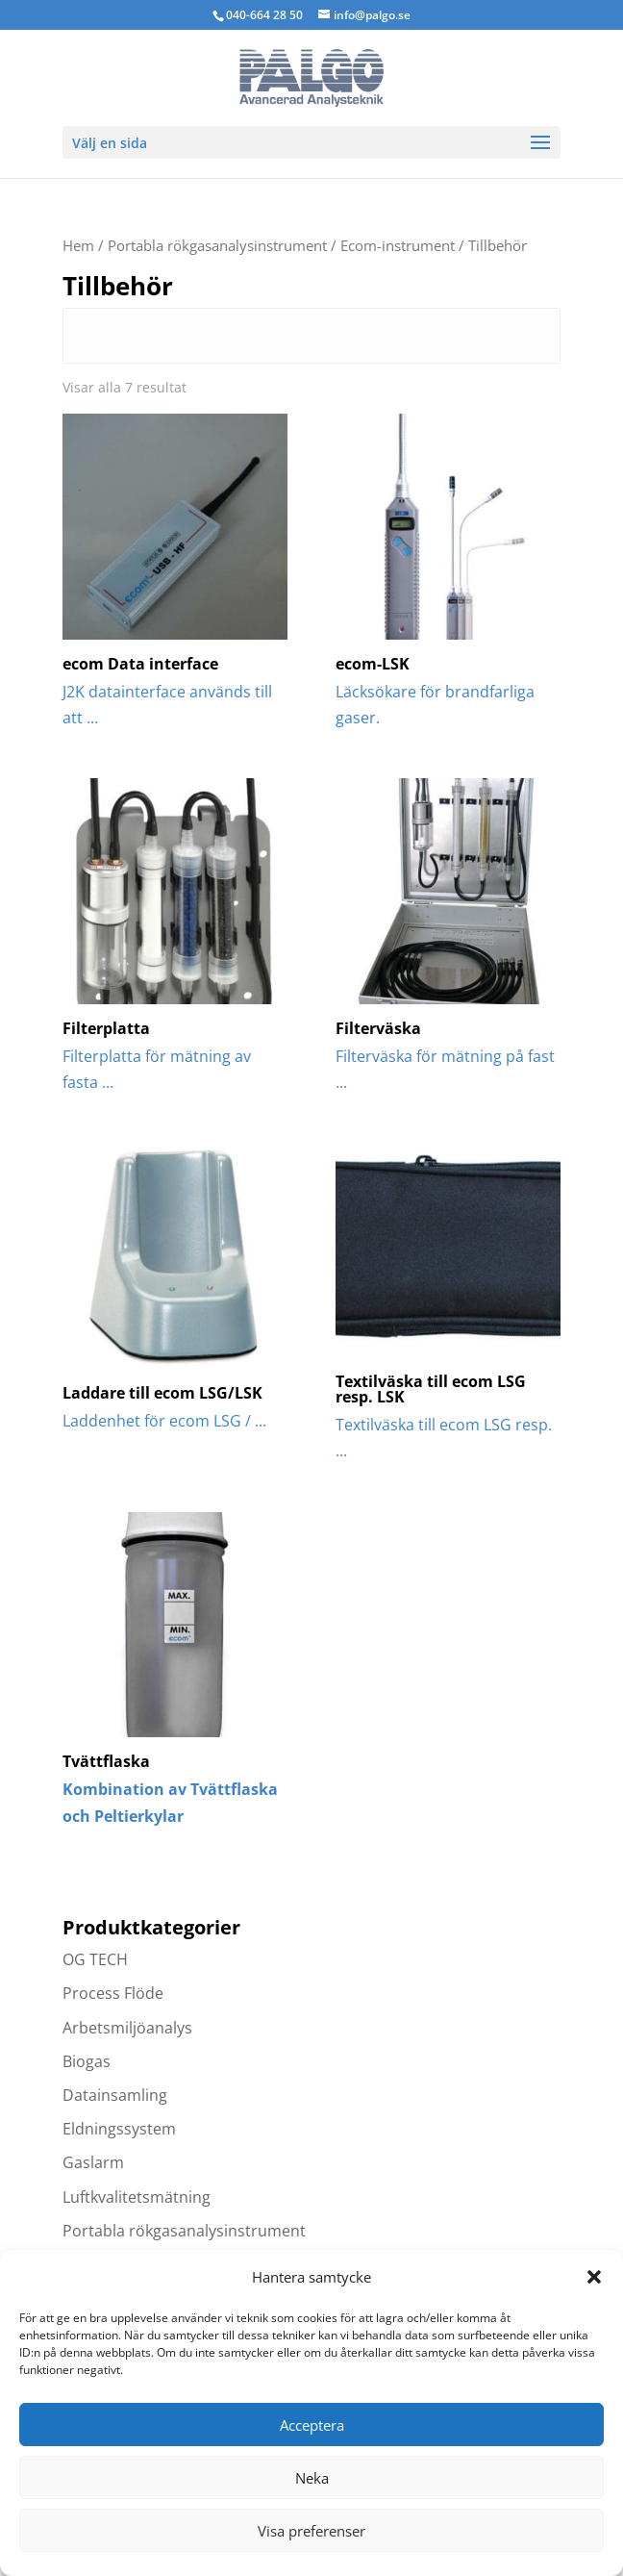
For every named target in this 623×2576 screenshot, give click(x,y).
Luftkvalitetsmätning (136, 2197)
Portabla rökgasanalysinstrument (217, 245)
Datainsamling (114, 2095)
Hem (78, 245)
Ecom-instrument (397, 245)
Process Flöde (112, 1993)
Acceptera (312, 2425)
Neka (312, 2478)
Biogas (86, 2061)
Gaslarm (93, 2162)
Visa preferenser (311, 2530)
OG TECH (95, 1959)
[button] (594, 2276)
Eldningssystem (119, 2128)
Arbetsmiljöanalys (127, 2027)
